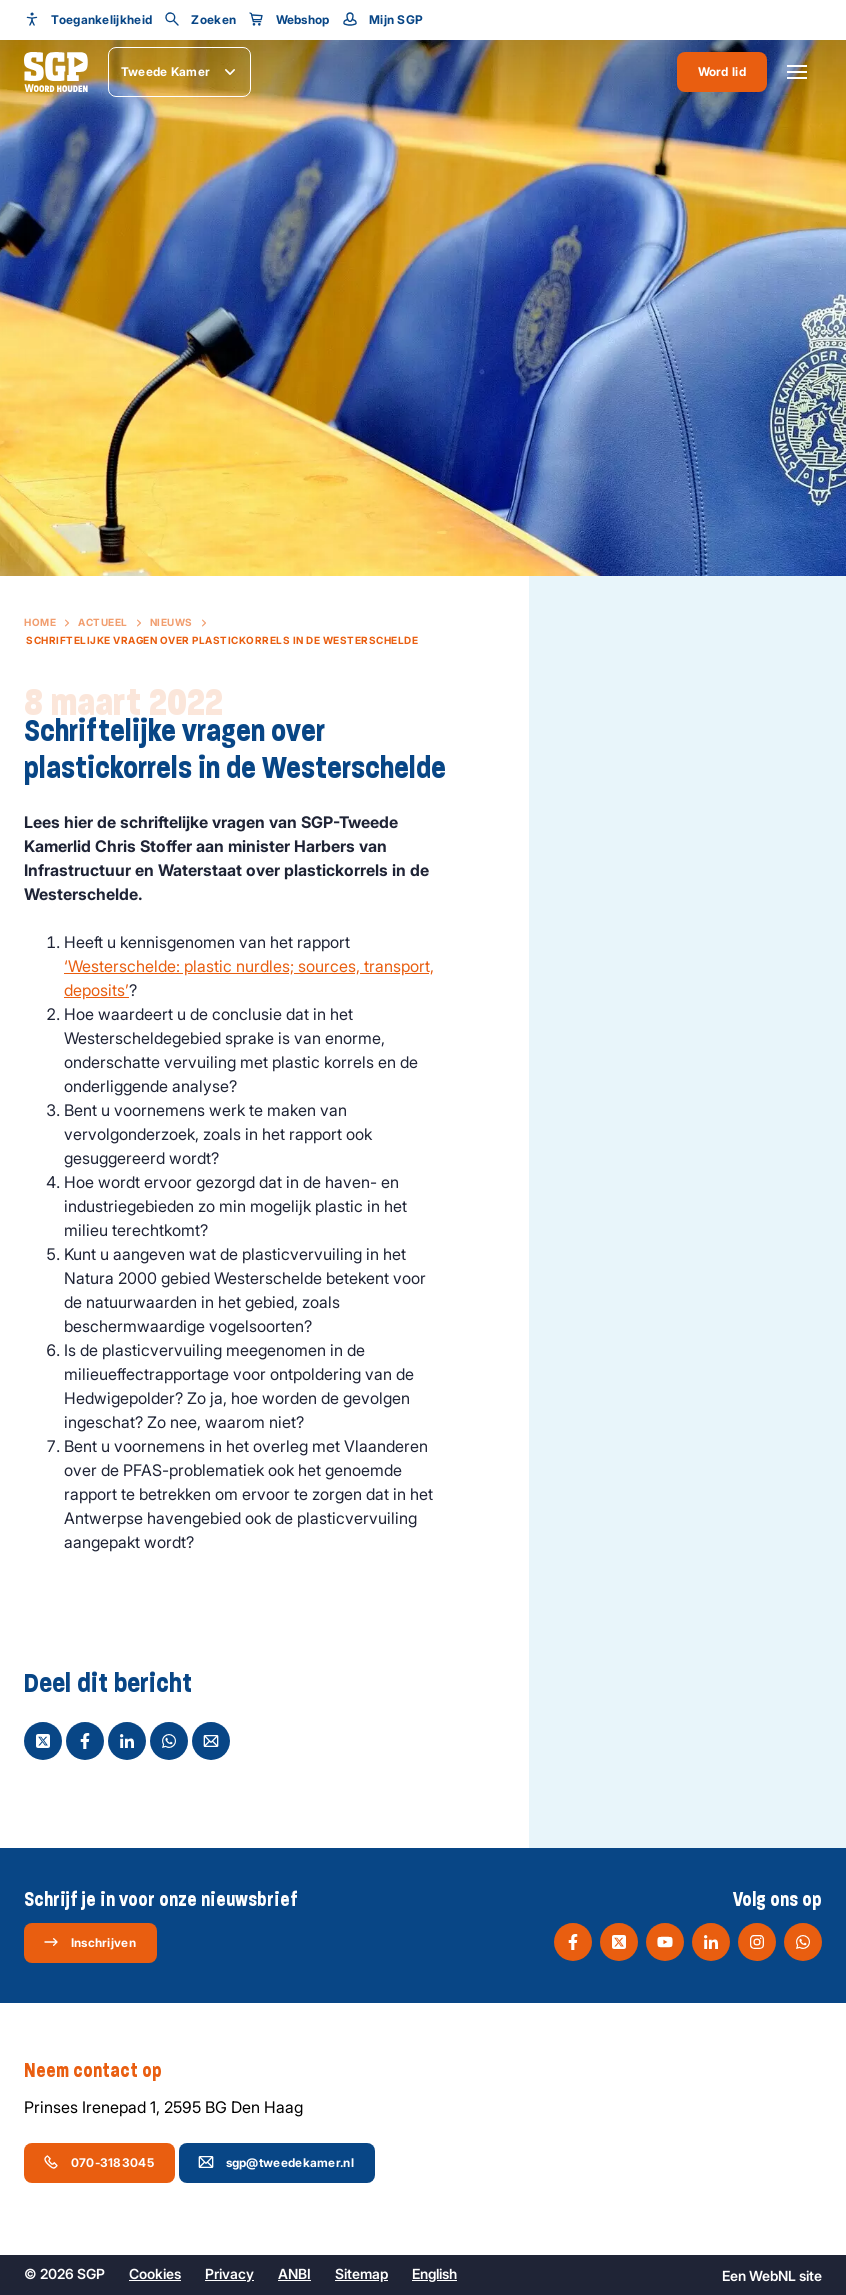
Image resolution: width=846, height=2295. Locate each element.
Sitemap (361, 2273)
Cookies (155, 2273)
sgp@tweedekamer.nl (276, 2162)
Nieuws (171, 622)
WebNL (772, 2275)
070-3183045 (98, 2162)
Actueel (103, 622)
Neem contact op (103, 2071)
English (434, 2273)
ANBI (294, 2273)
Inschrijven (89, 1942)
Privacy (229, 2273)
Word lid (722, 71)
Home (40, 622)
